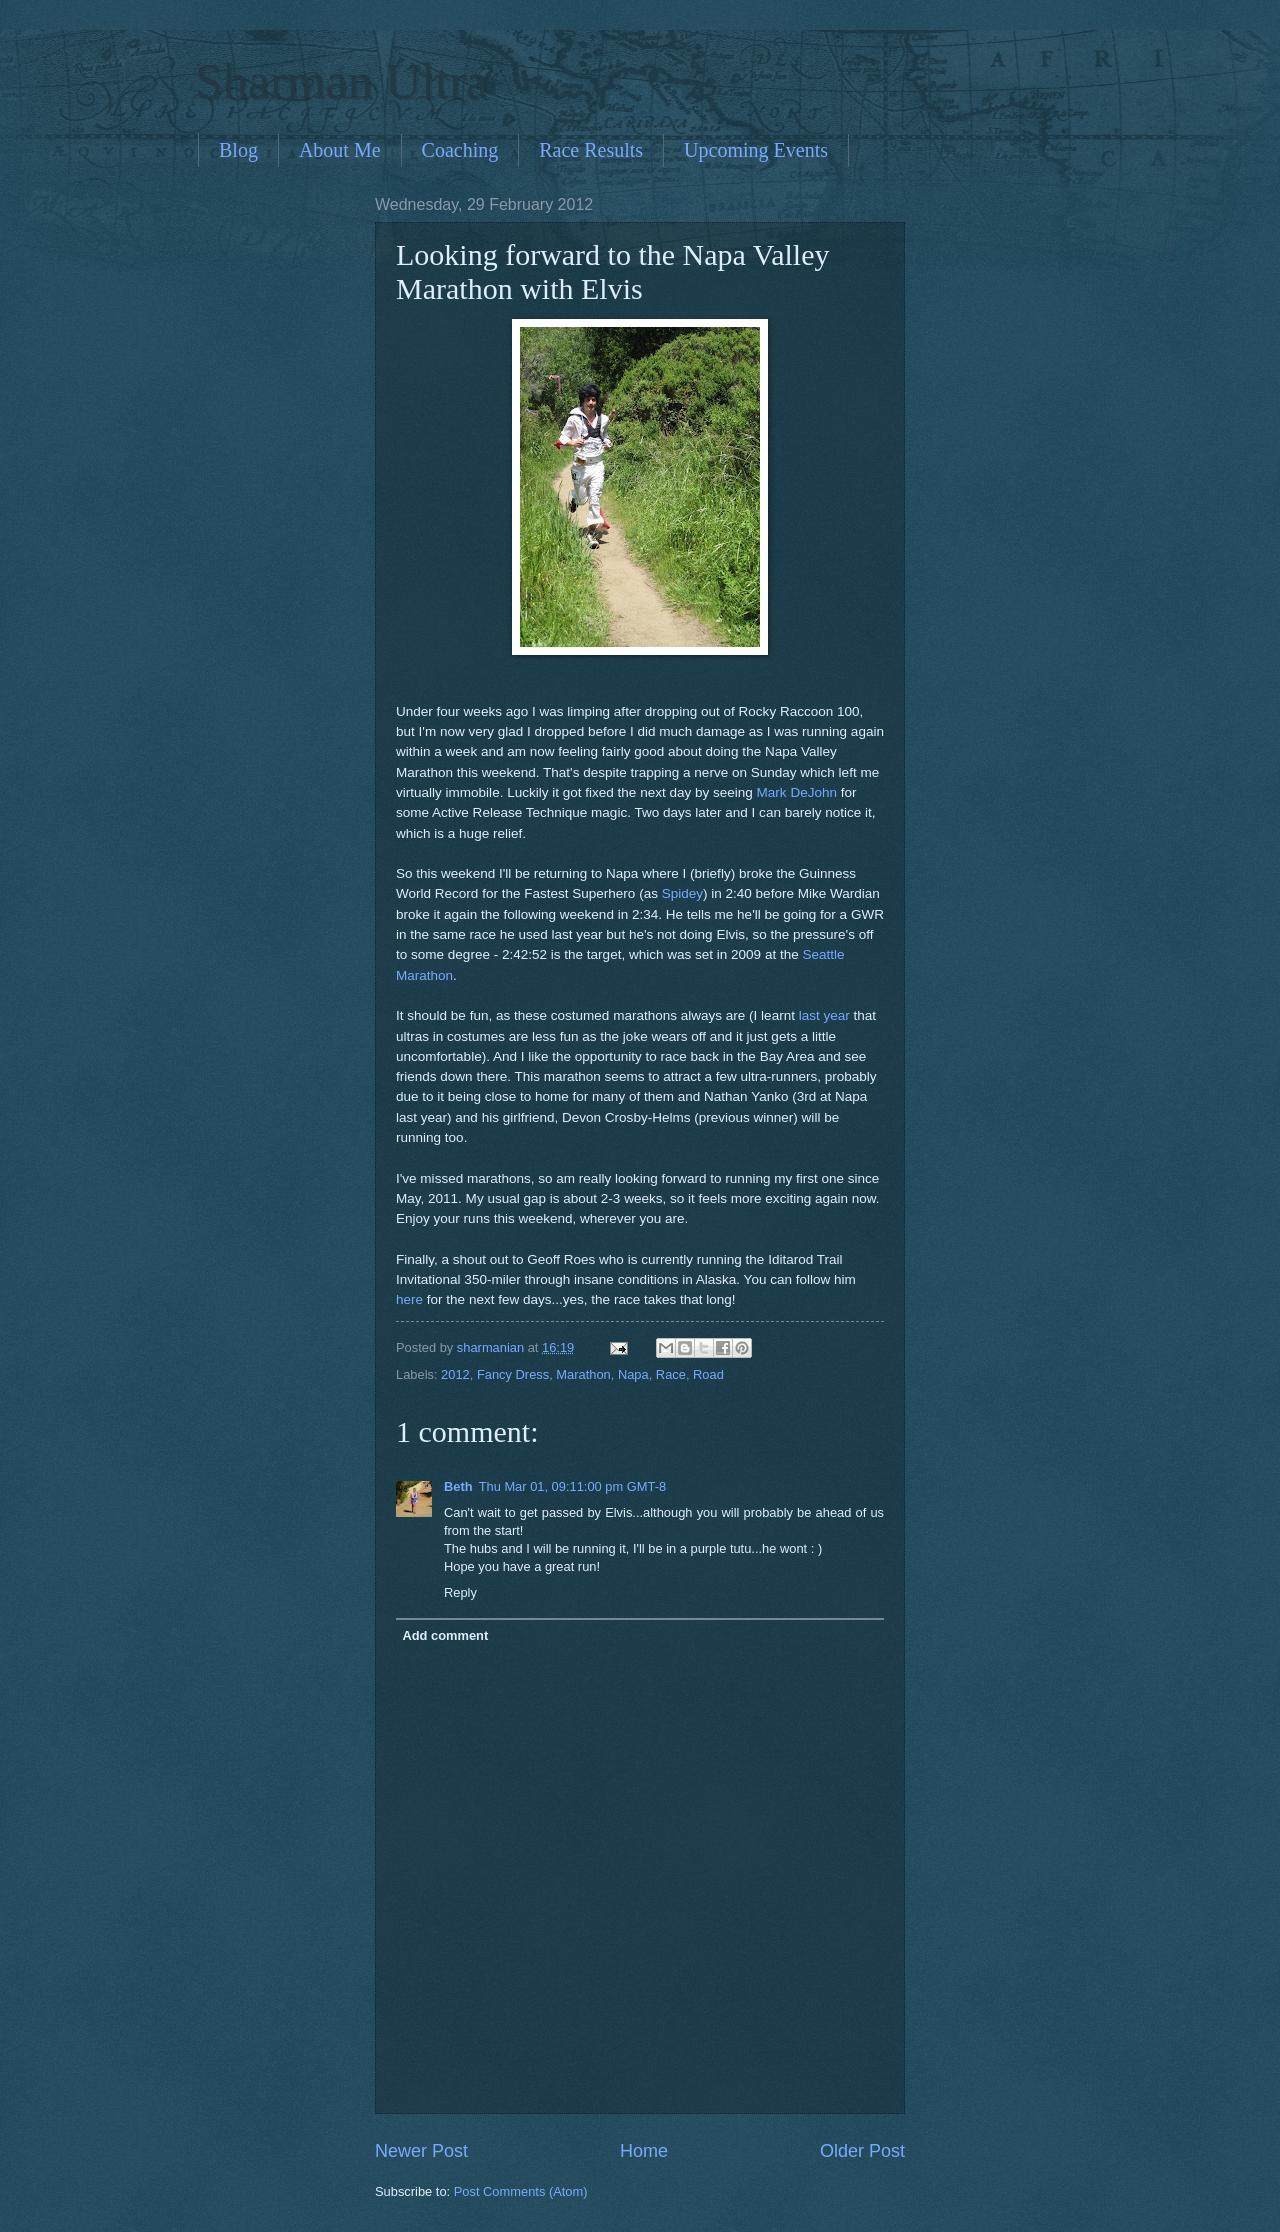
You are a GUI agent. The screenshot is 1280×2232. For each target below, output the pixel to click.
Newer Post (421, 2151)
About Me (340, 150)
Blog (238, 150)
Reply (460, 1592)
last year (826, 1015)
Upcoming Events (756, 150)
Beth (458, 1486)
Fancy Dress (513, 1374)
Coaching (460, 150)
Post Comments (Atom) (521, 2191)
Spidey (682, 893)
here (409, 1299)
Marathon (583, 1374)
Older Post (862, 2151)
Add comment (445, 1635)
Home (644, 2151)
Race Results (591, 150)
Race (671, 1374)
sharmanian (492, 1347)
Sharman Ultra (341, 81)
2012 (455, 1374)
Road (708, 1374)
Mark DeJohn (797, 792)
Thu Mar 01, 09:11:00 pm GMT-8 (573, 1486)
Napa (633, 1374)
